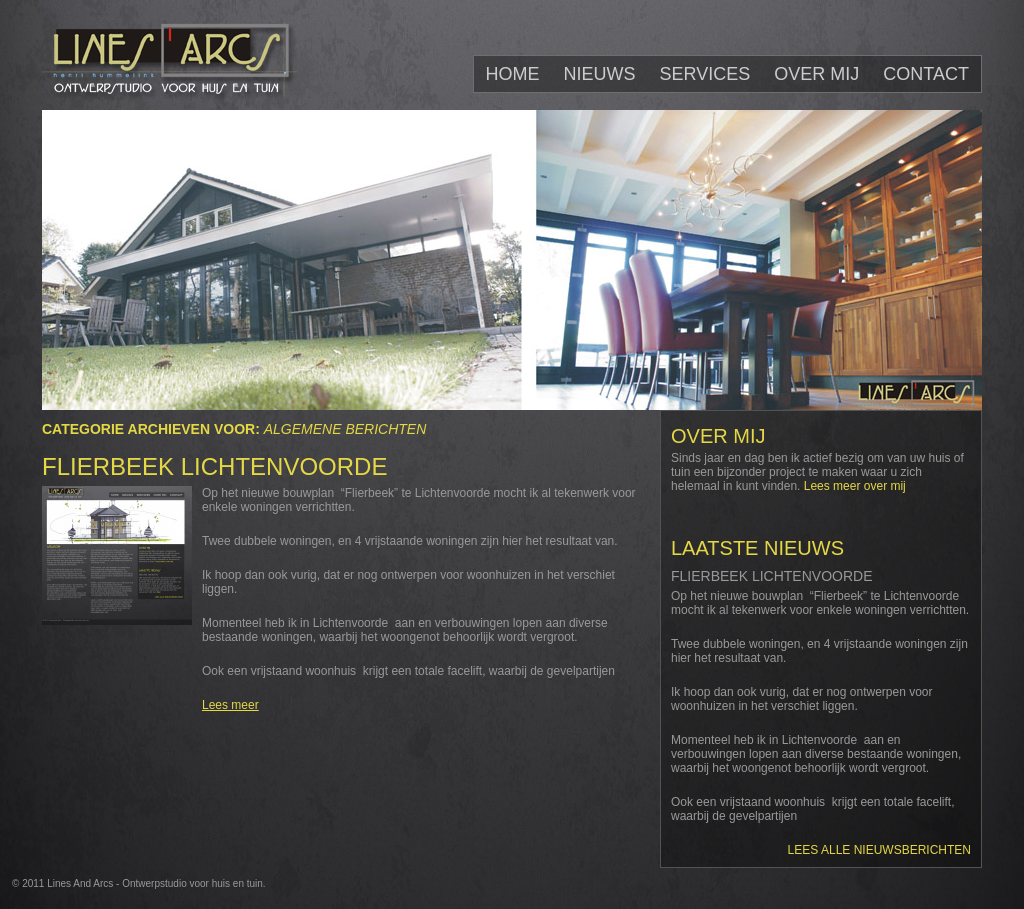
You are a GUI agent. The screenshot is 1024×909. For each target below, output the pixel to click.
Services (705, 74)
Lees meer (230, 705)
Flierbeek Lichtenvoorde (214, 466)
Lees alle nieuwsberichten (879, 850)
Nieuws (600, 74)
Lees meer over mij (855, 486)
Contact (926, 74)
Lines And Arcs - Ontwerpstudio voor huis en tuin (155, 883)
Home (513, 74)
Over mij (816, 74)
